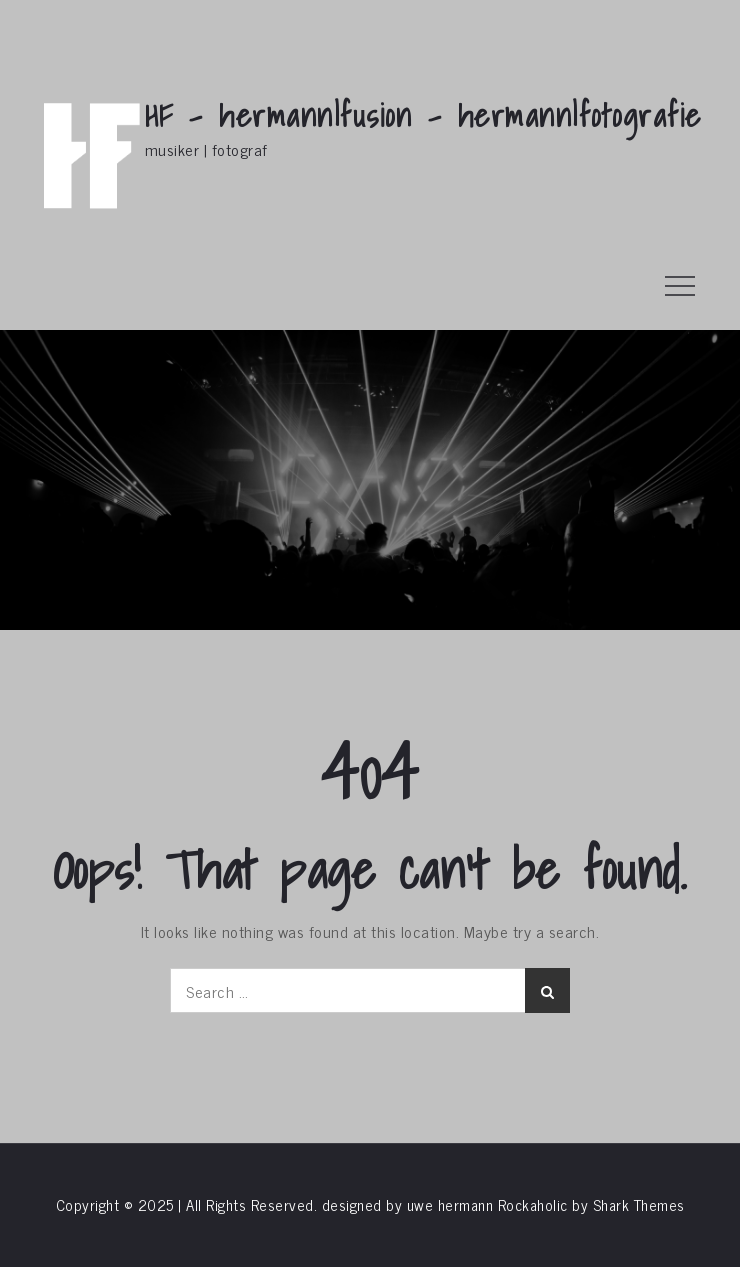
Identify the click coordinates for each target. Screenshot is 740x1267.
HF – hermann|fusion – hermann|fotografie (423, 115)
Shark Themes (639, 1204)
